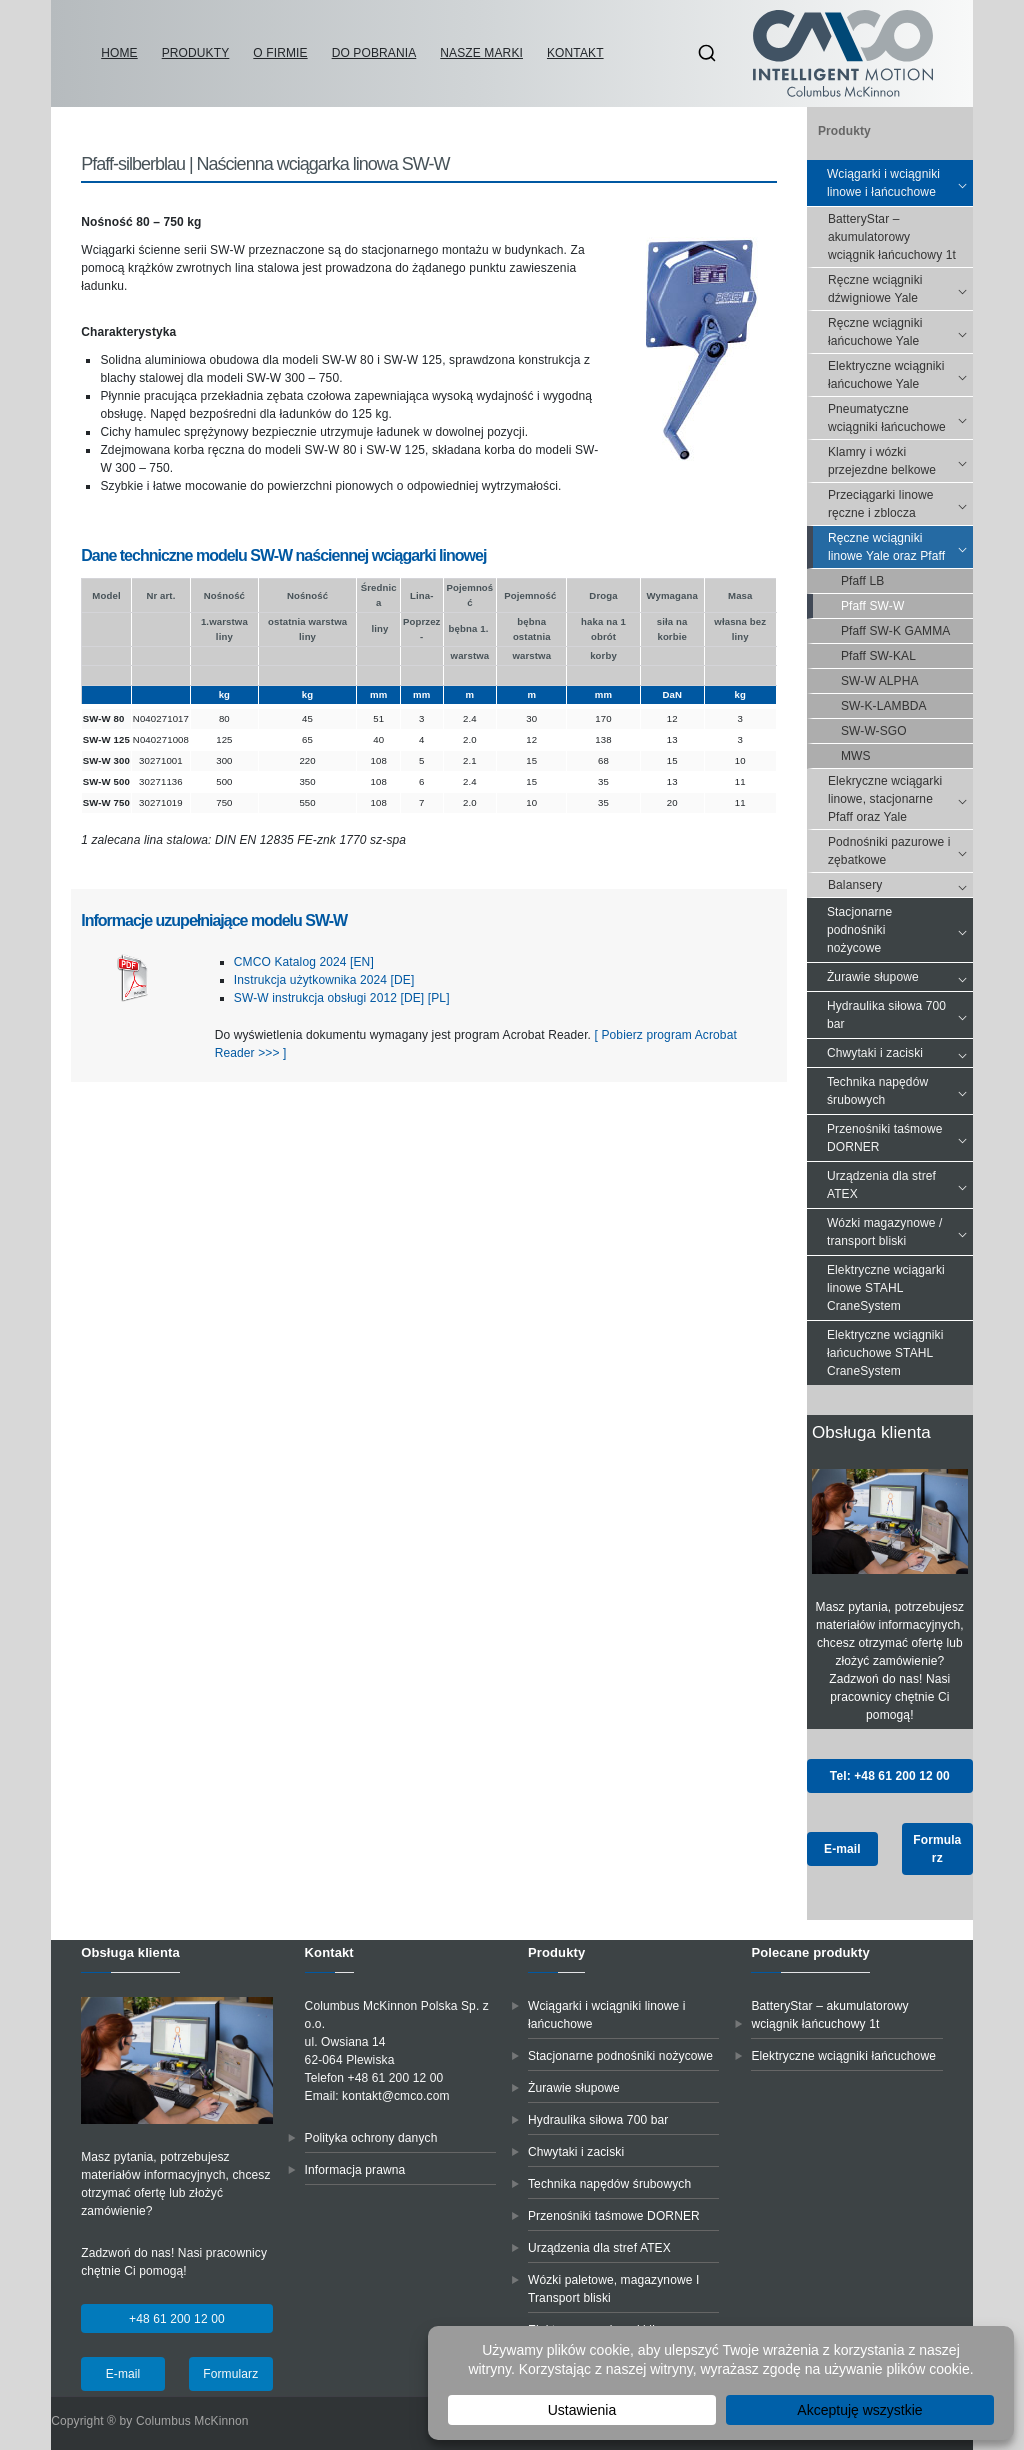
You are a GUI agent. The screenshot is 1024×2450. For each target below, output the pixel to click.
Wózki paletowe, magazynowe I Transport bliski (613, 2289)
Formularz (937, 1849)
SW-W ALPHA (880, 681)
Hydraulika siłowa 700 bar (900, 1015)
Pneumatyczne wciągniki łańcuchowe (900, 418)
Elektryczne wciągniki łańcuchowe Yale (900, 375)
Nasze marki (481, 53)
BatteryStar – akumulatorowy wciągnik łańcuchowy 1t (892, 237)
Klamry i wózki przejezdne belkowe (900, 461)
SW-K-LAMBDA (884, 706)
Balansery (900, 885)
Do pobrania (374, 53)
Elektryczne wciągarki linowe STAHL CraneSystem (886, 1288)
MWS (856, 756)
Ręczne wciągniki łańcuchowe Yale (900, 332)
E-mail (842, 1849)
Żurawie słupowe (900, 977)
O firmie (280, 53)
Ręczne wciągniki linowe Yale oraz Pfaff (900, 547)
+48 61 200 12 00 (177, 2319)
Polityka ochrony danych (371, 2138)
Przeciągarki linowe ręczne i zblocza (900, 504)
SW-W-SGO (874, 731)
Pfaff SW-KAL (878, 656)
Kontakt (575, 53)
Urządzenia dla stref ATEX (900, 1185)
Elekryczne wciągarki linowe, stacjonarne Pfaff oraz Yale (900, 799)
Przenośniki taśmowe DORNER (900, 1138)
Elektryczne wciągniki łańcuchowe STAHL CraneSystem (885, 1353)
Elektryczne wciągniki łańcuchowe (843, 2056)
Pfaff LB (862, 581)
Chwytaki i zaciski (900, 1053)
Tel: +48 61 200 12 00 (890, 1776)
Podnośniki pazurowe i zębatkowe (900, 851)
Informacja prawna (355, 2170)
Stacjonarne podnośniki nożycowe (900, 930)
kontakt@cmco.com (395, 2096)
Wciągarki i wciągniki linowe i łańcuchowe (900, 183)
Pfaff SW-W (872, 606)
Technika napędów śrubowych (900, 1091)
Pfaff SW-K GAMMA (896, 631)
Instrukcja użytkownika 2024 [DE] (324, 980)
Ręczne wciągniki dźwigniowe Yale (900, 289)
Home (119, 53)
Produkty (196, 53)
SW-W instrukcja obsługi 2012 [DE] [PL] (342, 998)
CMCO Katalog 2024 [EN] (304, 962)
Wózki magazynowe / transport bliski (900, 1232)
